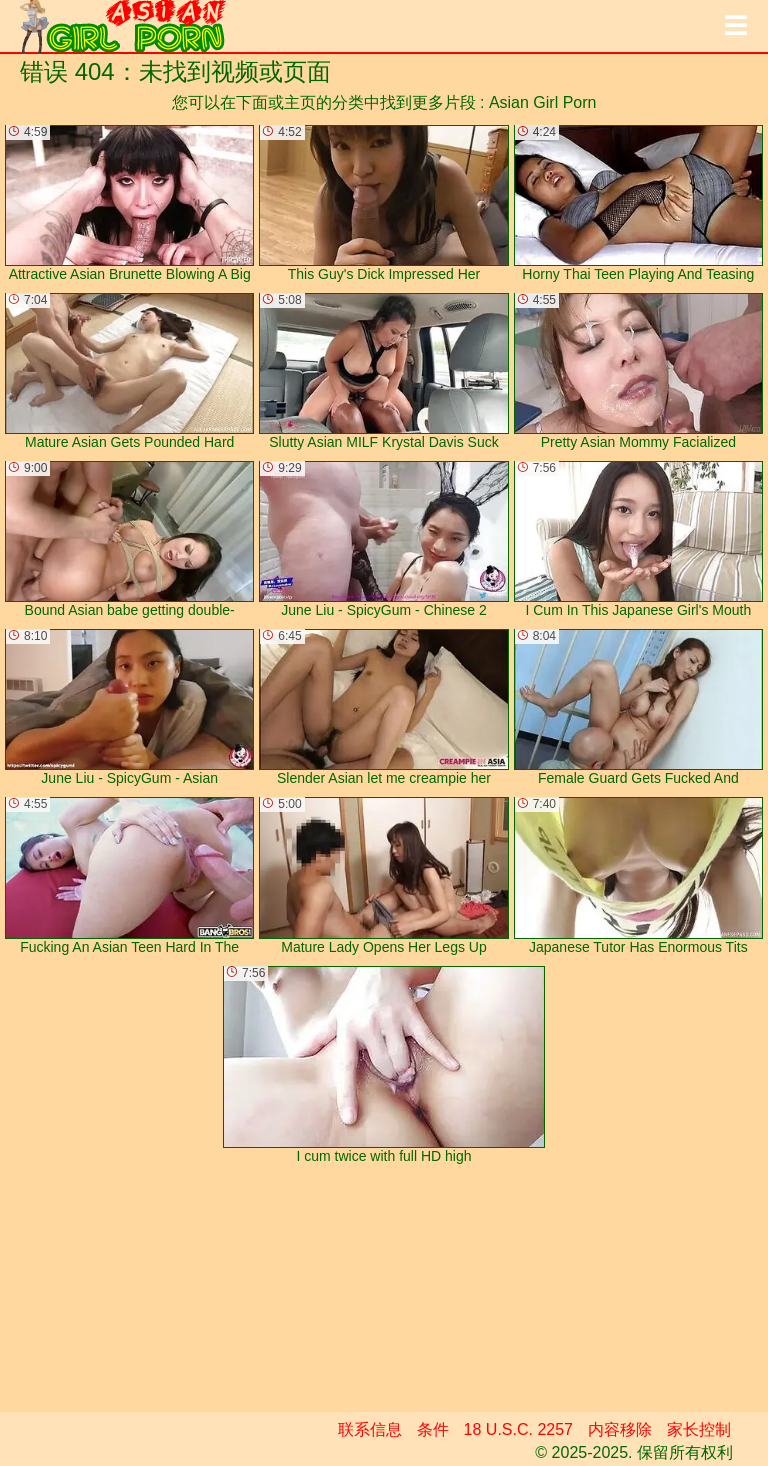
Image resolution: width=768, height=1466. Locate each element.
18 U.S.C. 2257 (518, 1429)
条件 (433, 1429)
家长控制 (699, 1429)
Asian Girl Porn (543, 102)
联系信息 (370, 1429)
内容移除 (620, 1429)
